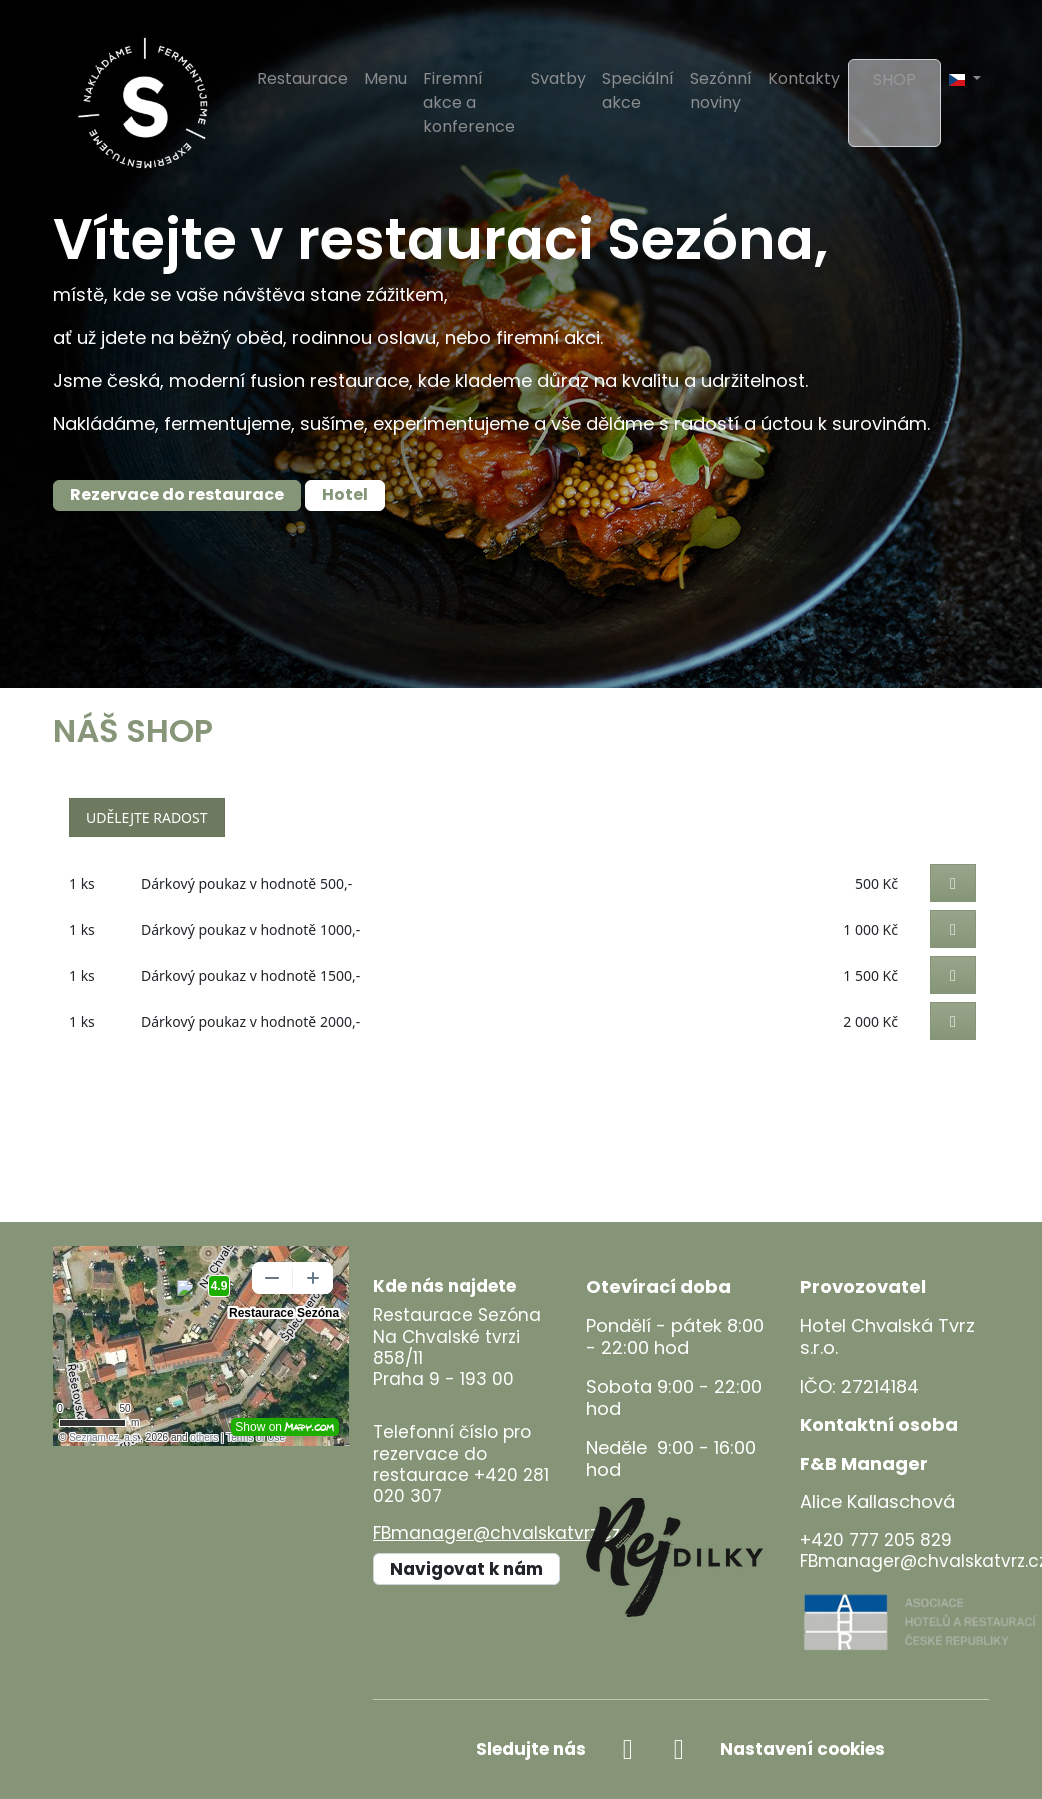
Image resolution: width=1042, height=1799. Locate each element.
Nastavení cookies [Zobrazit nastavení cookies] (802, 1749)
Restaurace (302, 78)
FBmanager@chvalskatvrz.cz (496, 1533)
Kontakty (804, 78)
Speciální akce (638, 90)
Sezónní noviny (721, 90)
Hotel (345, 494)
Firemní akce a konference (469, 102)
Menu (385, 78)
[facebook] (627, 1749)
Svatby (558, 78)
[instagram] (678, 1749)
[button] (965, 79)
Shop (894, 79)
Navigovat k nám (466, 1569)
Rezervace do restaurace (177, 494)
